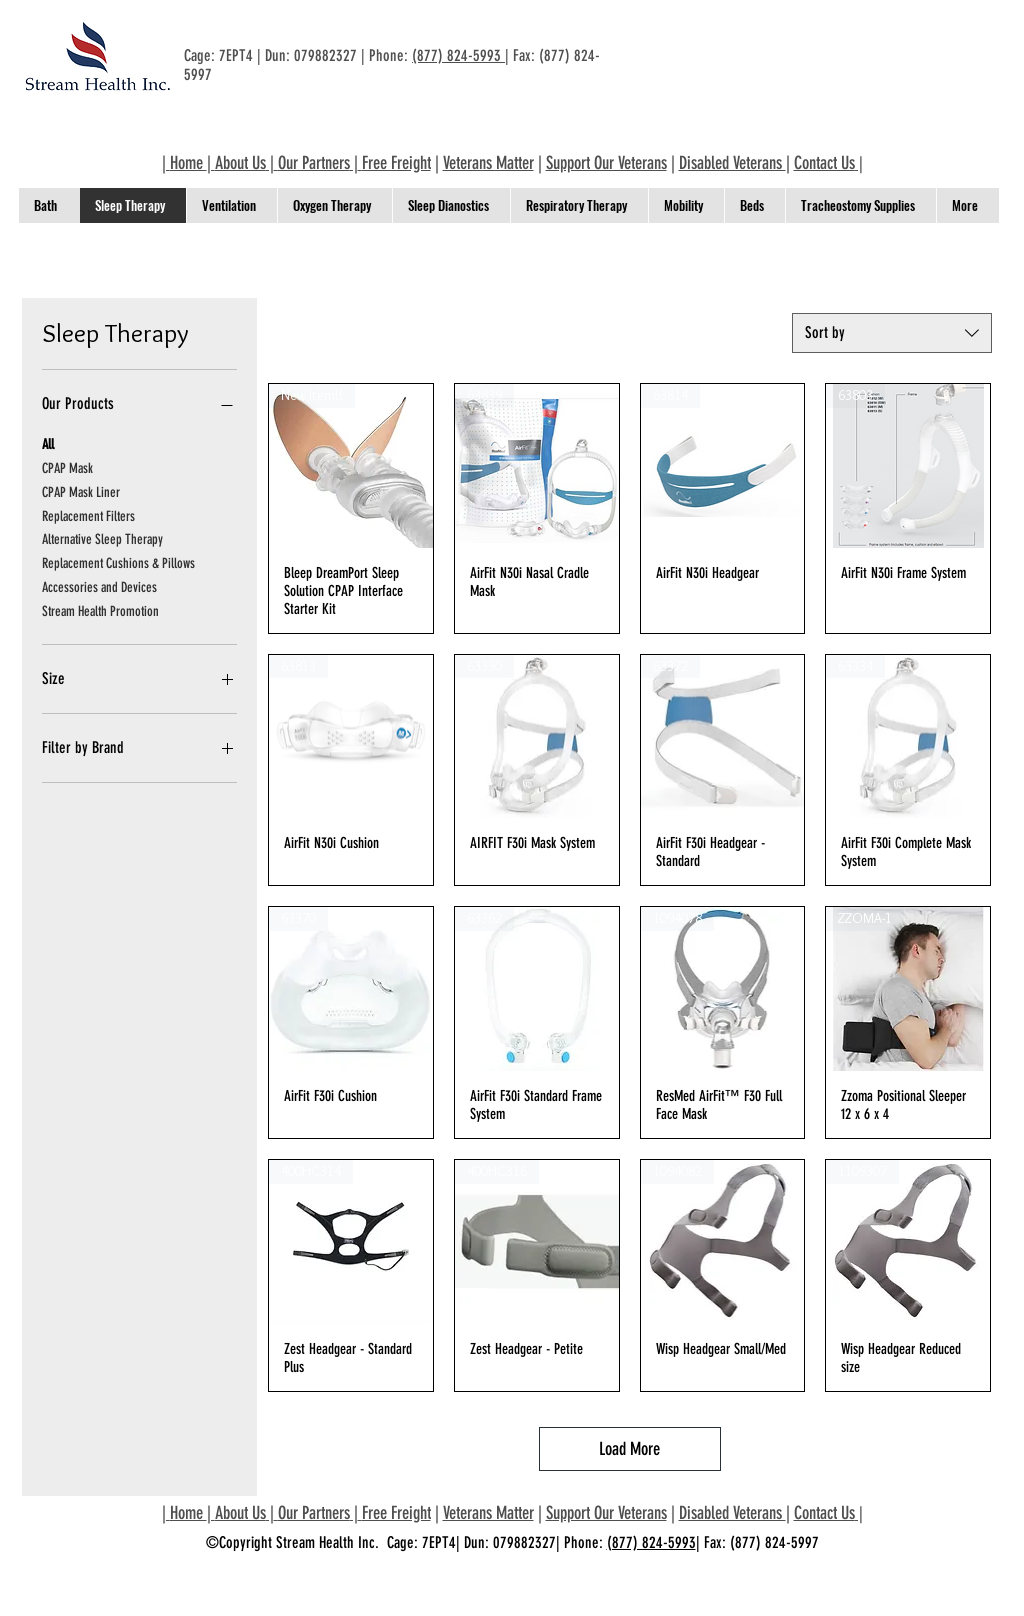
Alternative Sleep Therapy (102, 538)
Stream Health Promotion (100, 610)
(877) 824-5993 (458, 55)
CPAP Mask (67, 467)
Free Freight (396, 163)
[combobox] (892, 333)
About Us (240, 163)
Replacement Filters (88, 515)
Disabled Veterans (732, 163)
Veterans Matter (488, 163)
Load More (629, 1449)
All (48, 443)
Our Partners (314, 163)
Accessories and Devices (99, 586)
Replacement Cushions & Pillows (118, 562)
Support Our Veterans (606, 163)
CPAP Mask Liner (81, 491)
